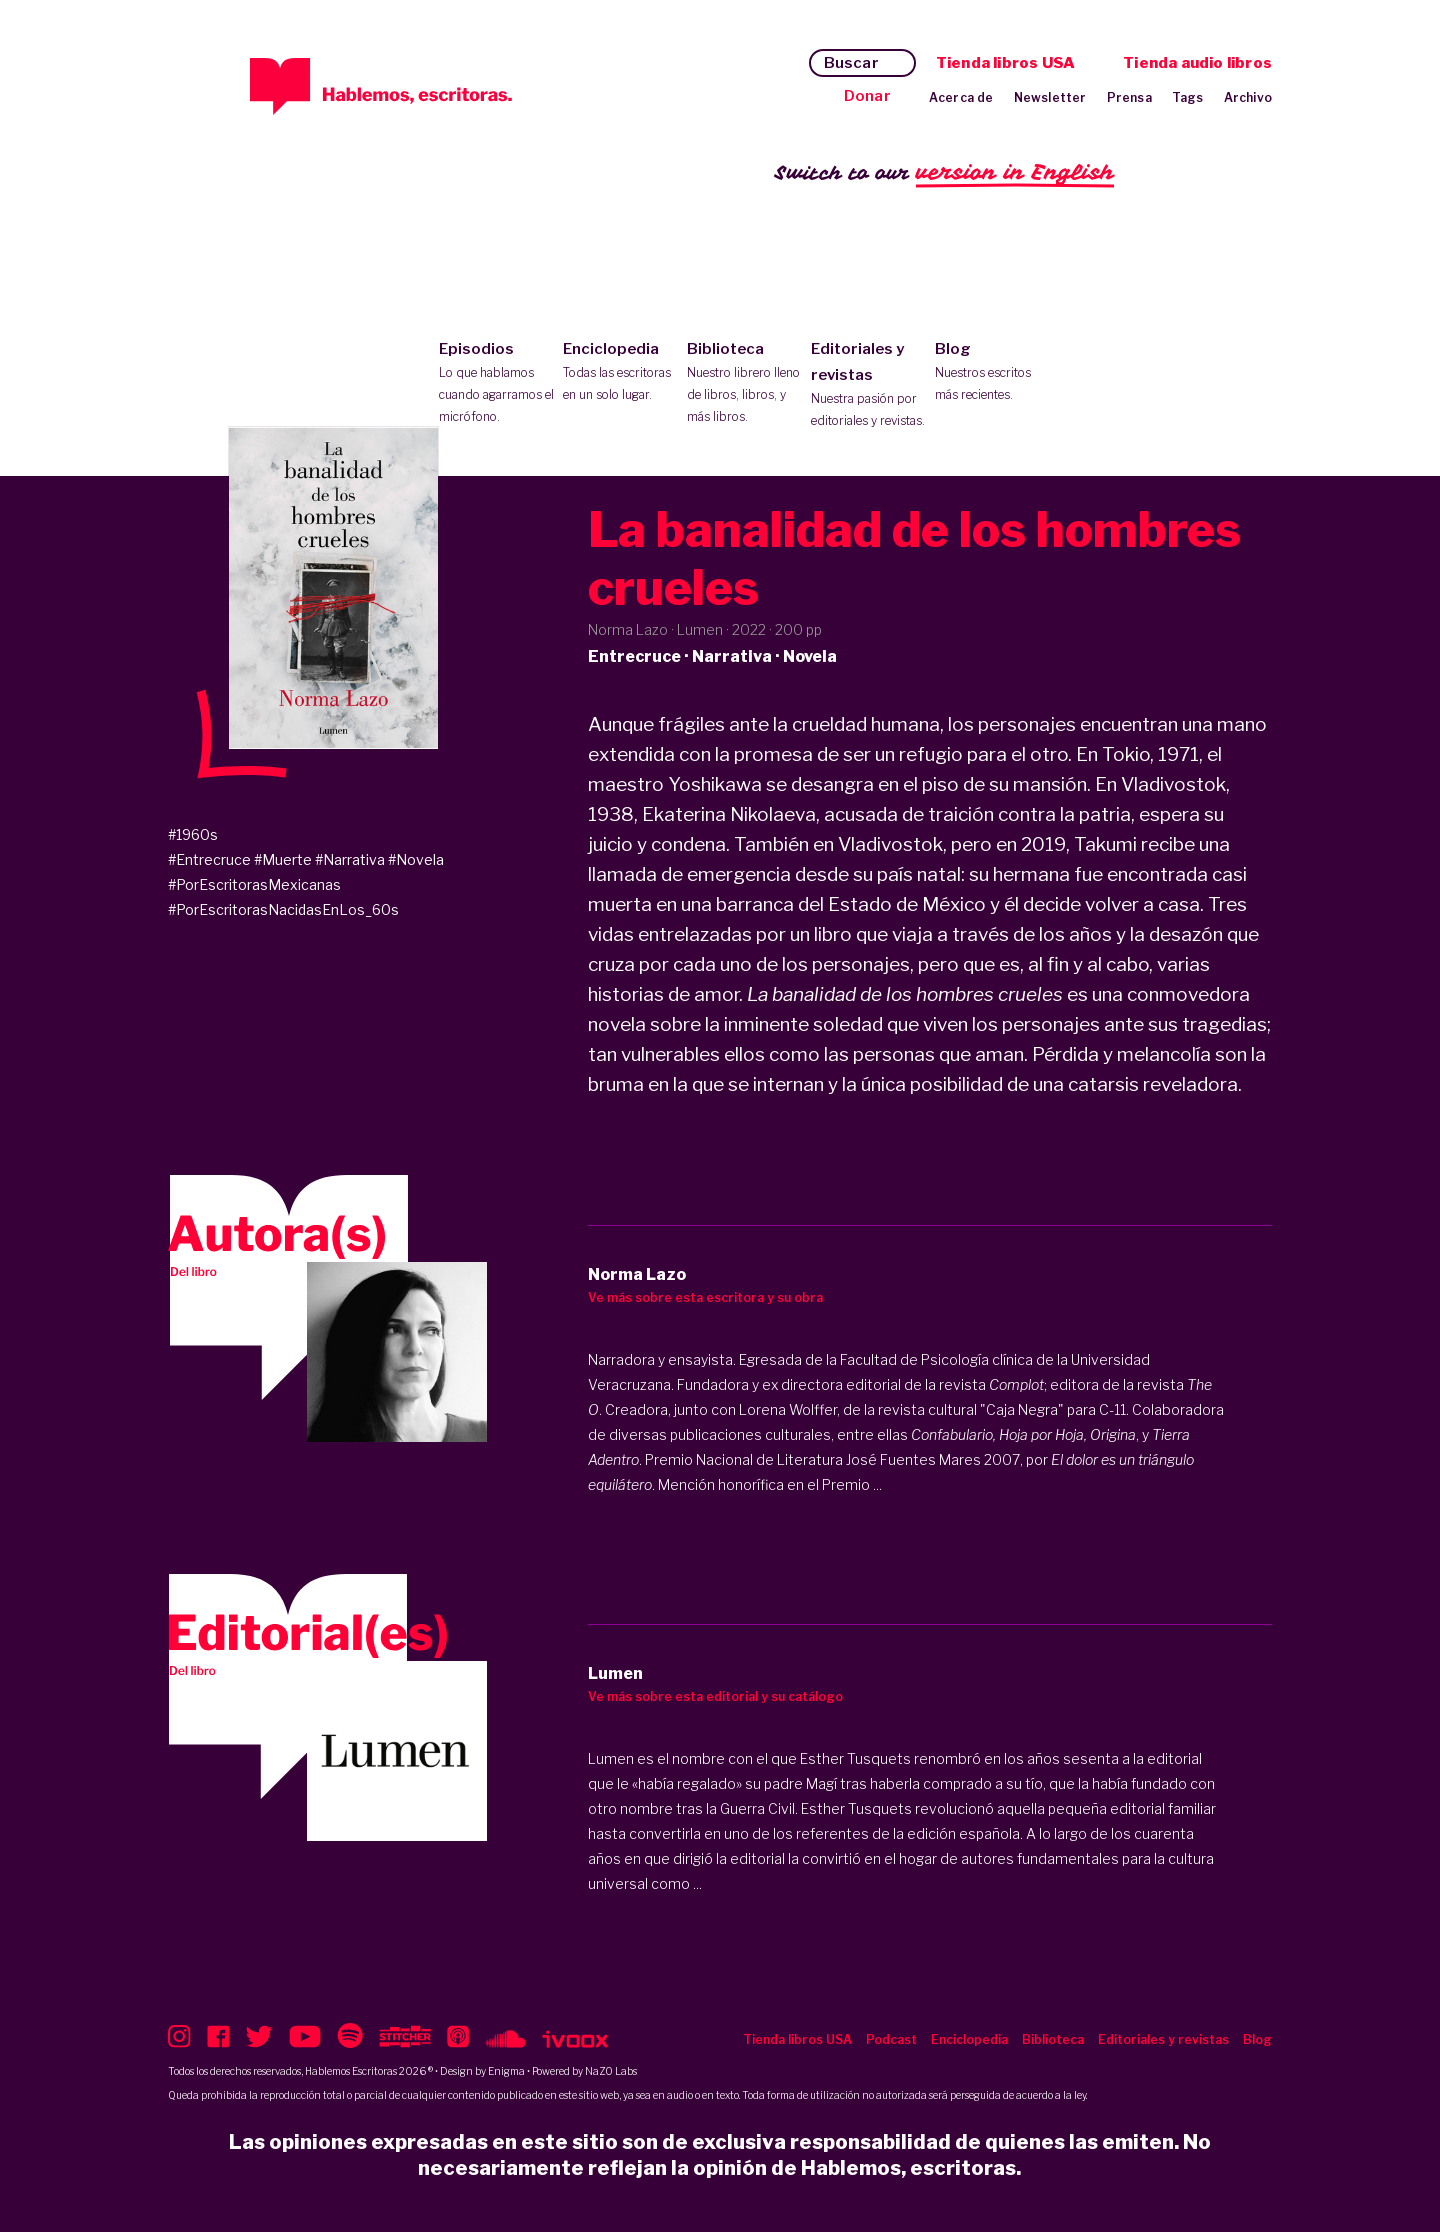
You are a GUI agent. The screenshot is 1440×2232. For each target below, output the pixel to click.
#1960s (193, 834)
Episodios (496, 384)
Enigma (506, 2071)
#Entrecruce (209, 859)
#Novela (416, 859)
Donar (867, 96)
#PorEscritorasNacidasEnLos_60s (283, 909)
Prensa (1129, 97)
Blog (992, 373)
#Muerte (283, 859)
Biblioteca (744, 384)
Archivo (1248, 97)
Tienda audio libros (1197, 63)
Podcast (891, 2039)
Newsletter (1050, 97)
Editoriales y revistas (868, 386)
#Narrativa (350, 859)
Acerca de (961, 97)
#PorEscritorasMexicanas (254, 884)
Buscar (851, 63)
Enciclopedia (620, 373)
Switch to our (944, 173)
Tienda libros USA (1005, 63)
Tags (1188, 97)
